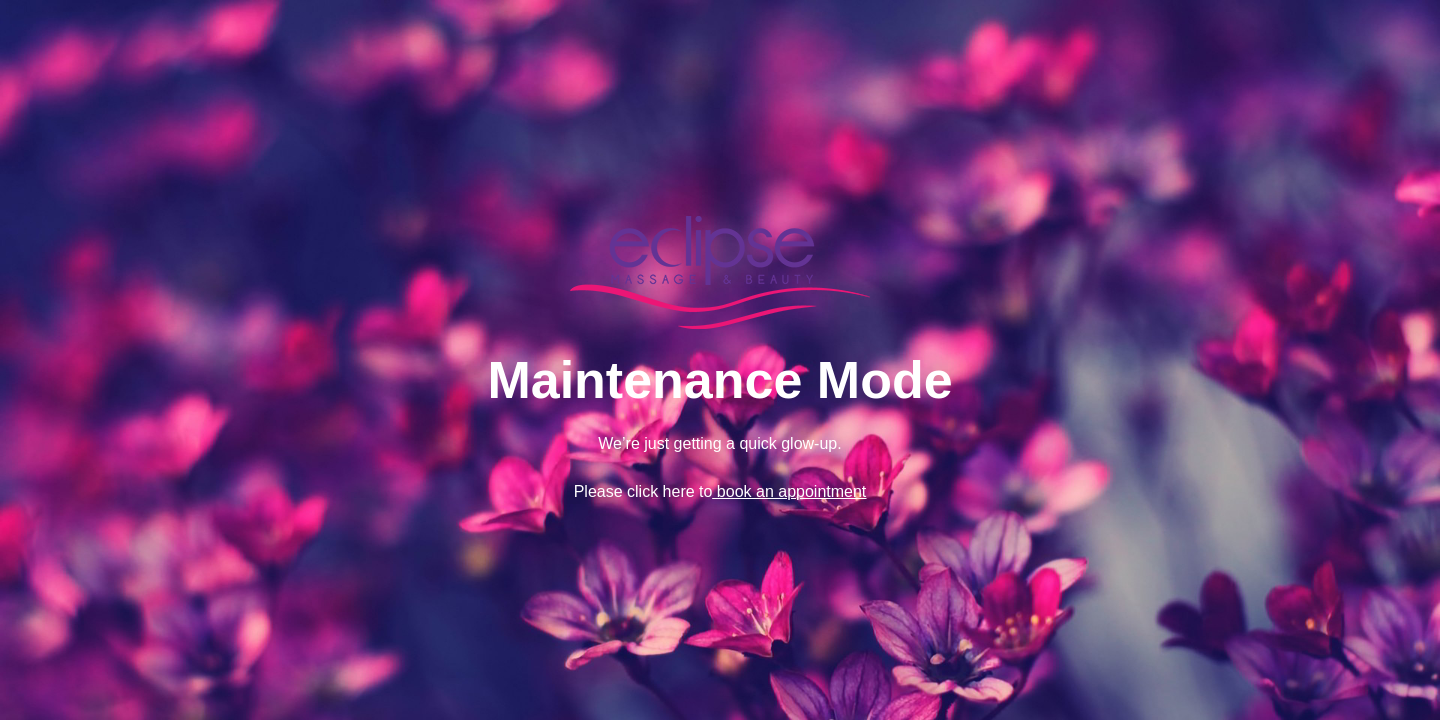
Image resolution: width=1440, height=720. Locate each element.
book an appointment (789, 491)
